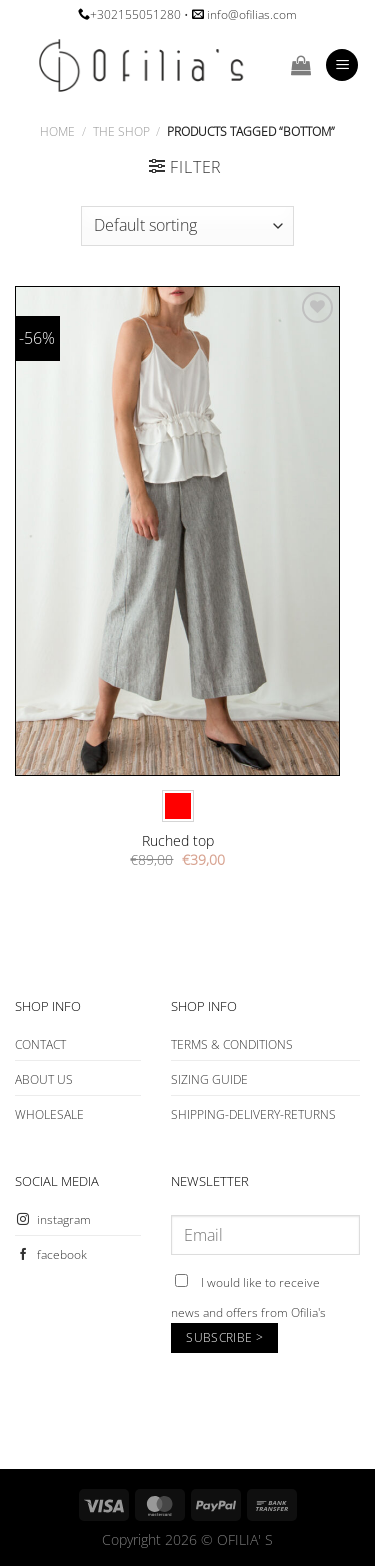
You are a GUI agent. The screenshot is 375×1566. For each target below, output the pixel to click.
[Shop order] (187, 226)
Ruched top (178, 841)
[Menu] (342, 65)
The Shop (121, 131)
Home (57, 131)
